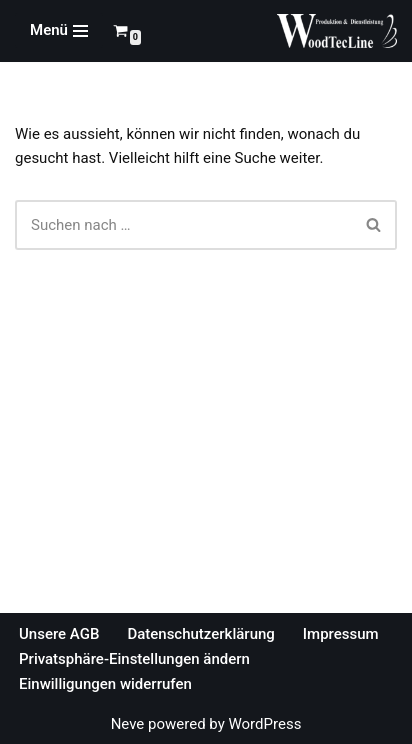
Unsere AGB (59, 634)
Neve (128, 724)
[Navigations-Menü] (59, 30)
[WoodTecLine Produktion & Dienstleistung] (337, 31)
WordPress (264, 724)
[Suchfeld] (183, 225)
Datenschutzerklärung (200, 634)
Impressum (341, 634)
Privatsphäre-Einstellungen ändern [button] (134, 659)
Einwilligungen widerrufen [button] (105, 684)
